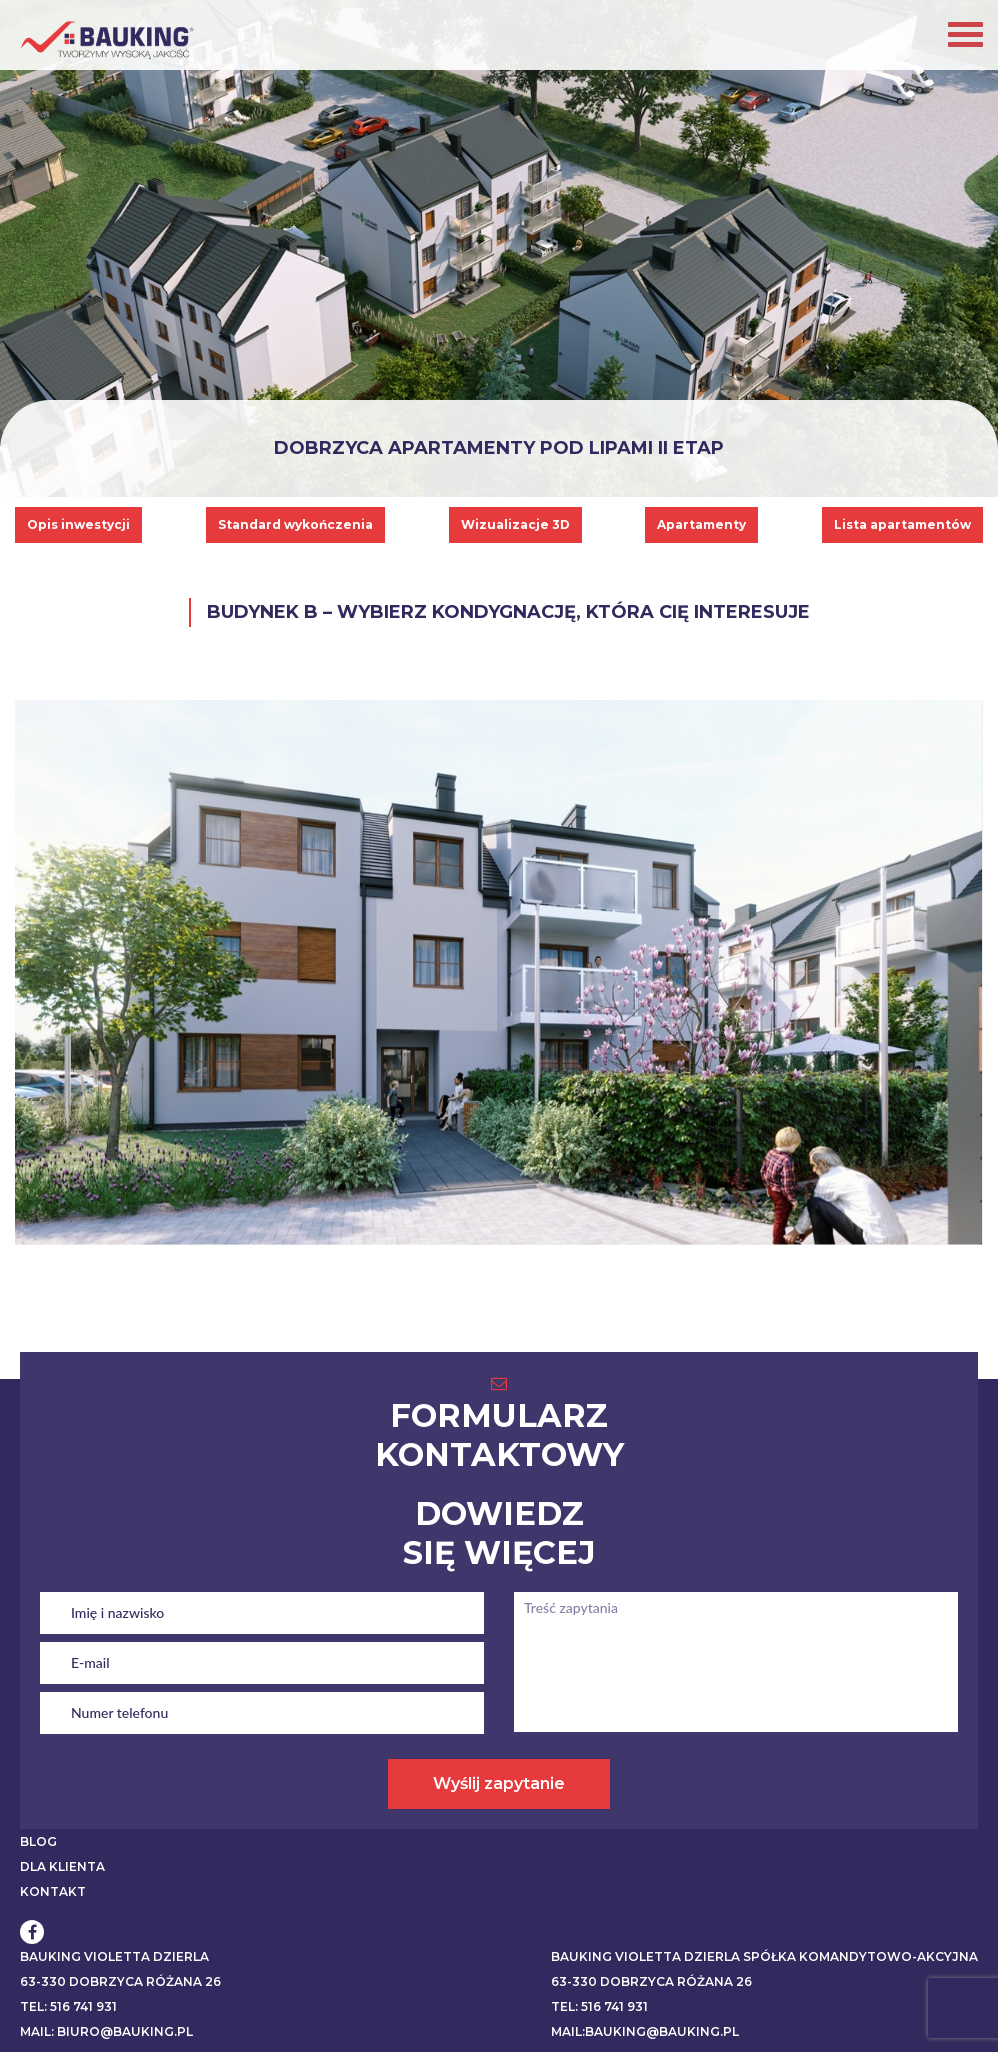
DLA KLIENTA (62, 1866)
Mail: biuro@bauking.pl (106, 2031)
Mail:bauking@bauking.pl (645, 2031)
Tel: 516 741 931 (68, 2006)
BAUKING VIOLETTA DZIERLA (114, 1956)
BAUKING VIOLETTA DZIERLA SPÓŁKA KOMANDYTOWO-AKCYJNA (764, 1956)
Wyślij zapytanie (499, 1783)
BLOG (38, 1841)
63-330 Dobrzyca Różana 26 (120, 1981)
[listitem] (413, 1061)
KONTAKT (53, 1891)
